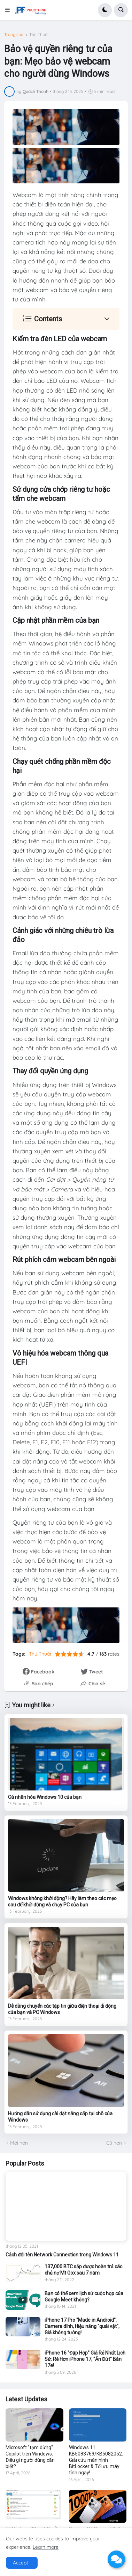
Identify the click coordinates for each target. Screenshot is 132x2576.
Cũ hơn (114, 2143)
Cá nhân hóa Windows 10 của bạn (44, 1797)
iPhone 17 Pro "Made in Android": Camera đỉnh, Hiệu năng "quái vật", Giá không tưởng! (82, 2326)
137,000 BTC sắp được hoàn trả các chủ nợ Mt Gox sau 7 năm (83, 2270)
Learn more (46, 2547)
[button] (9, 10)
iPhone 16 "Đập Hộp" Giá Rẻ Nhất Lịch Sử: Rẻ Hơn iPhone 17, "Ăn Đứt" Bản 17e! (85, 2359)
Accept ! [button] (22, 2563)
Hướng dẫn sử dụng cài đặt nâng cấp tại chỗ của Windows (60, 2117)
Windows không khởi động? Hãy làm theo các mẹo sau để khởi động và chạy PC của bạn (62, 1901)
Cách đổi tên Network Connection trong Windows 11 (62, 2254)
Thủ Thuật (39, 34)
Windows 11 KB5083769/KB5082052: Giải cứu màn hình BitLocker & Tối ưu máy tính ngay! (96, 2460)
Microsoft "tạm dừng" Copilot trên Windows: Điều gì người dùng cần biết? (30, 2457)
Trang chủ (13, 34)
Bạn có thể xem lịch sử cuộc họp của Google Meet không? (84, 2297)
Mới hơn (19, 2143)
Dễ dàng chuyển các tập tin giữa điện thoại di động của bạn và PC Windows (62, 2009)
